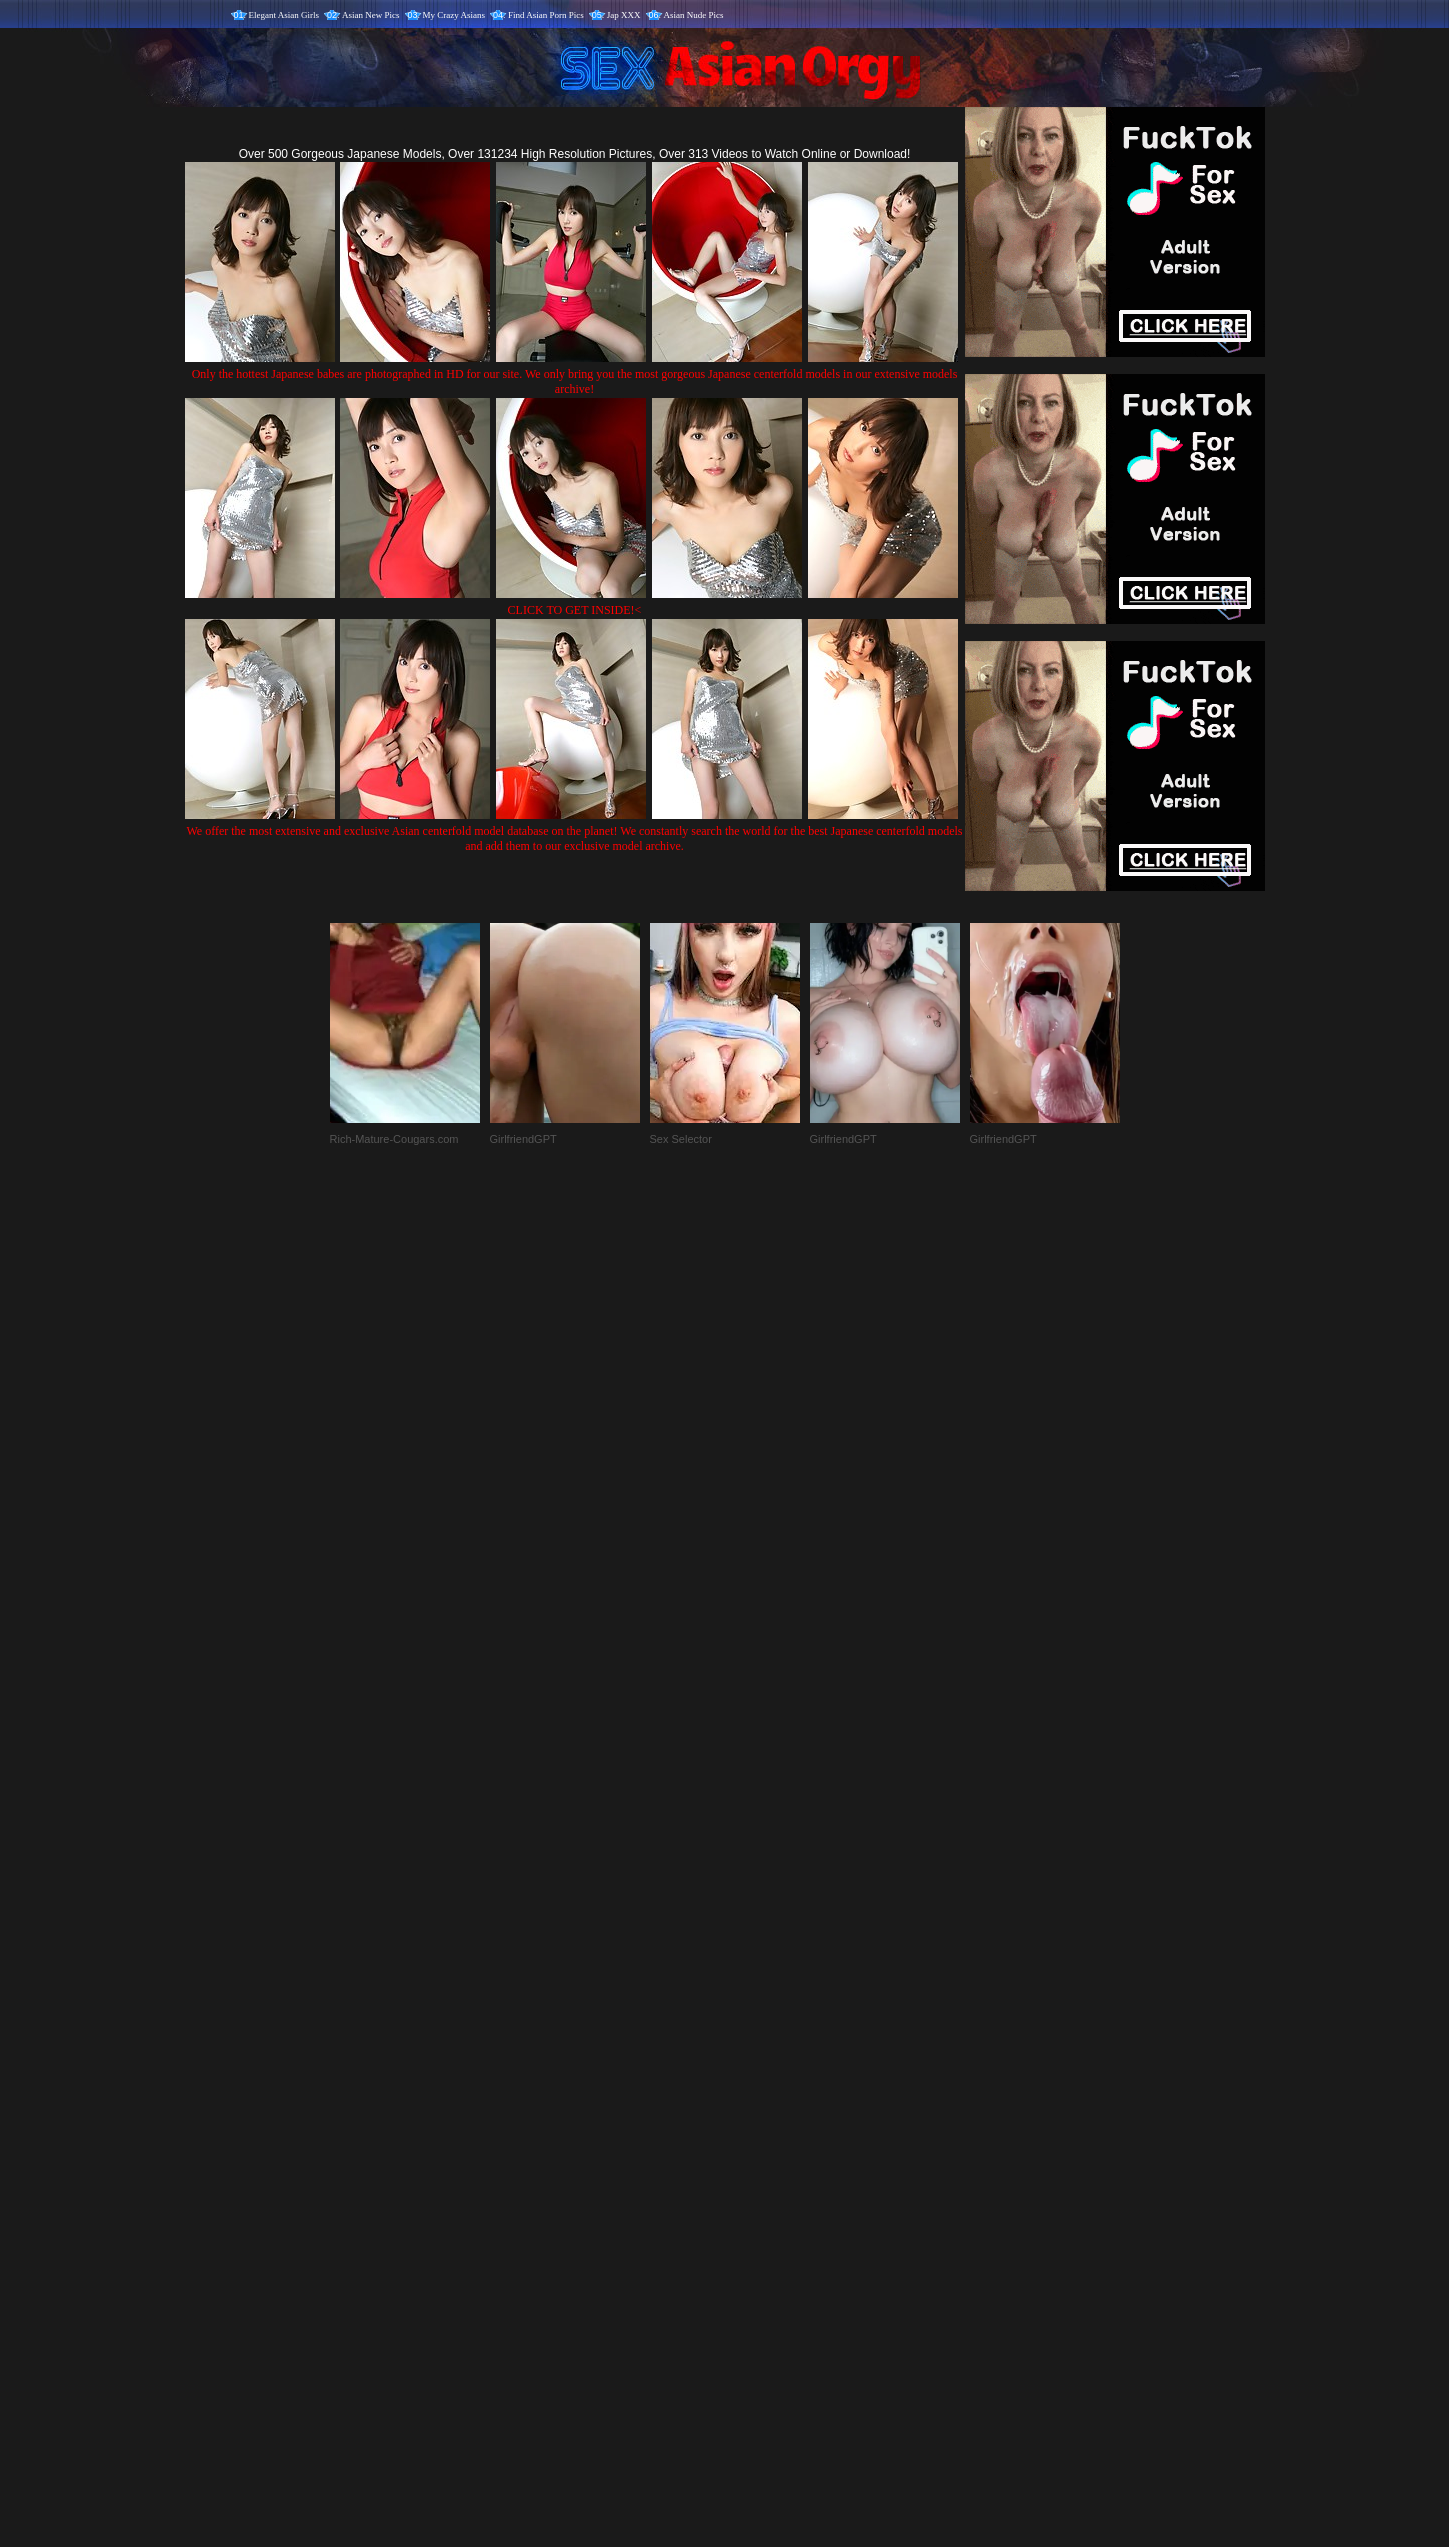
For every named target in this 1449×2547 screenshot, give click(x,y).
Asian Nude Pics (694, 15)
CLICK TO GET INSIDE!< (575, 610)
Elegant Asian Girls (284, 15)
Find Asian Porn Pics (546, 15)
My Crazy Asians (454, 15)
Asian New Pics (371, 15)
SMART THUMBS (759, 2129)
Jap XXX (624, 15)
